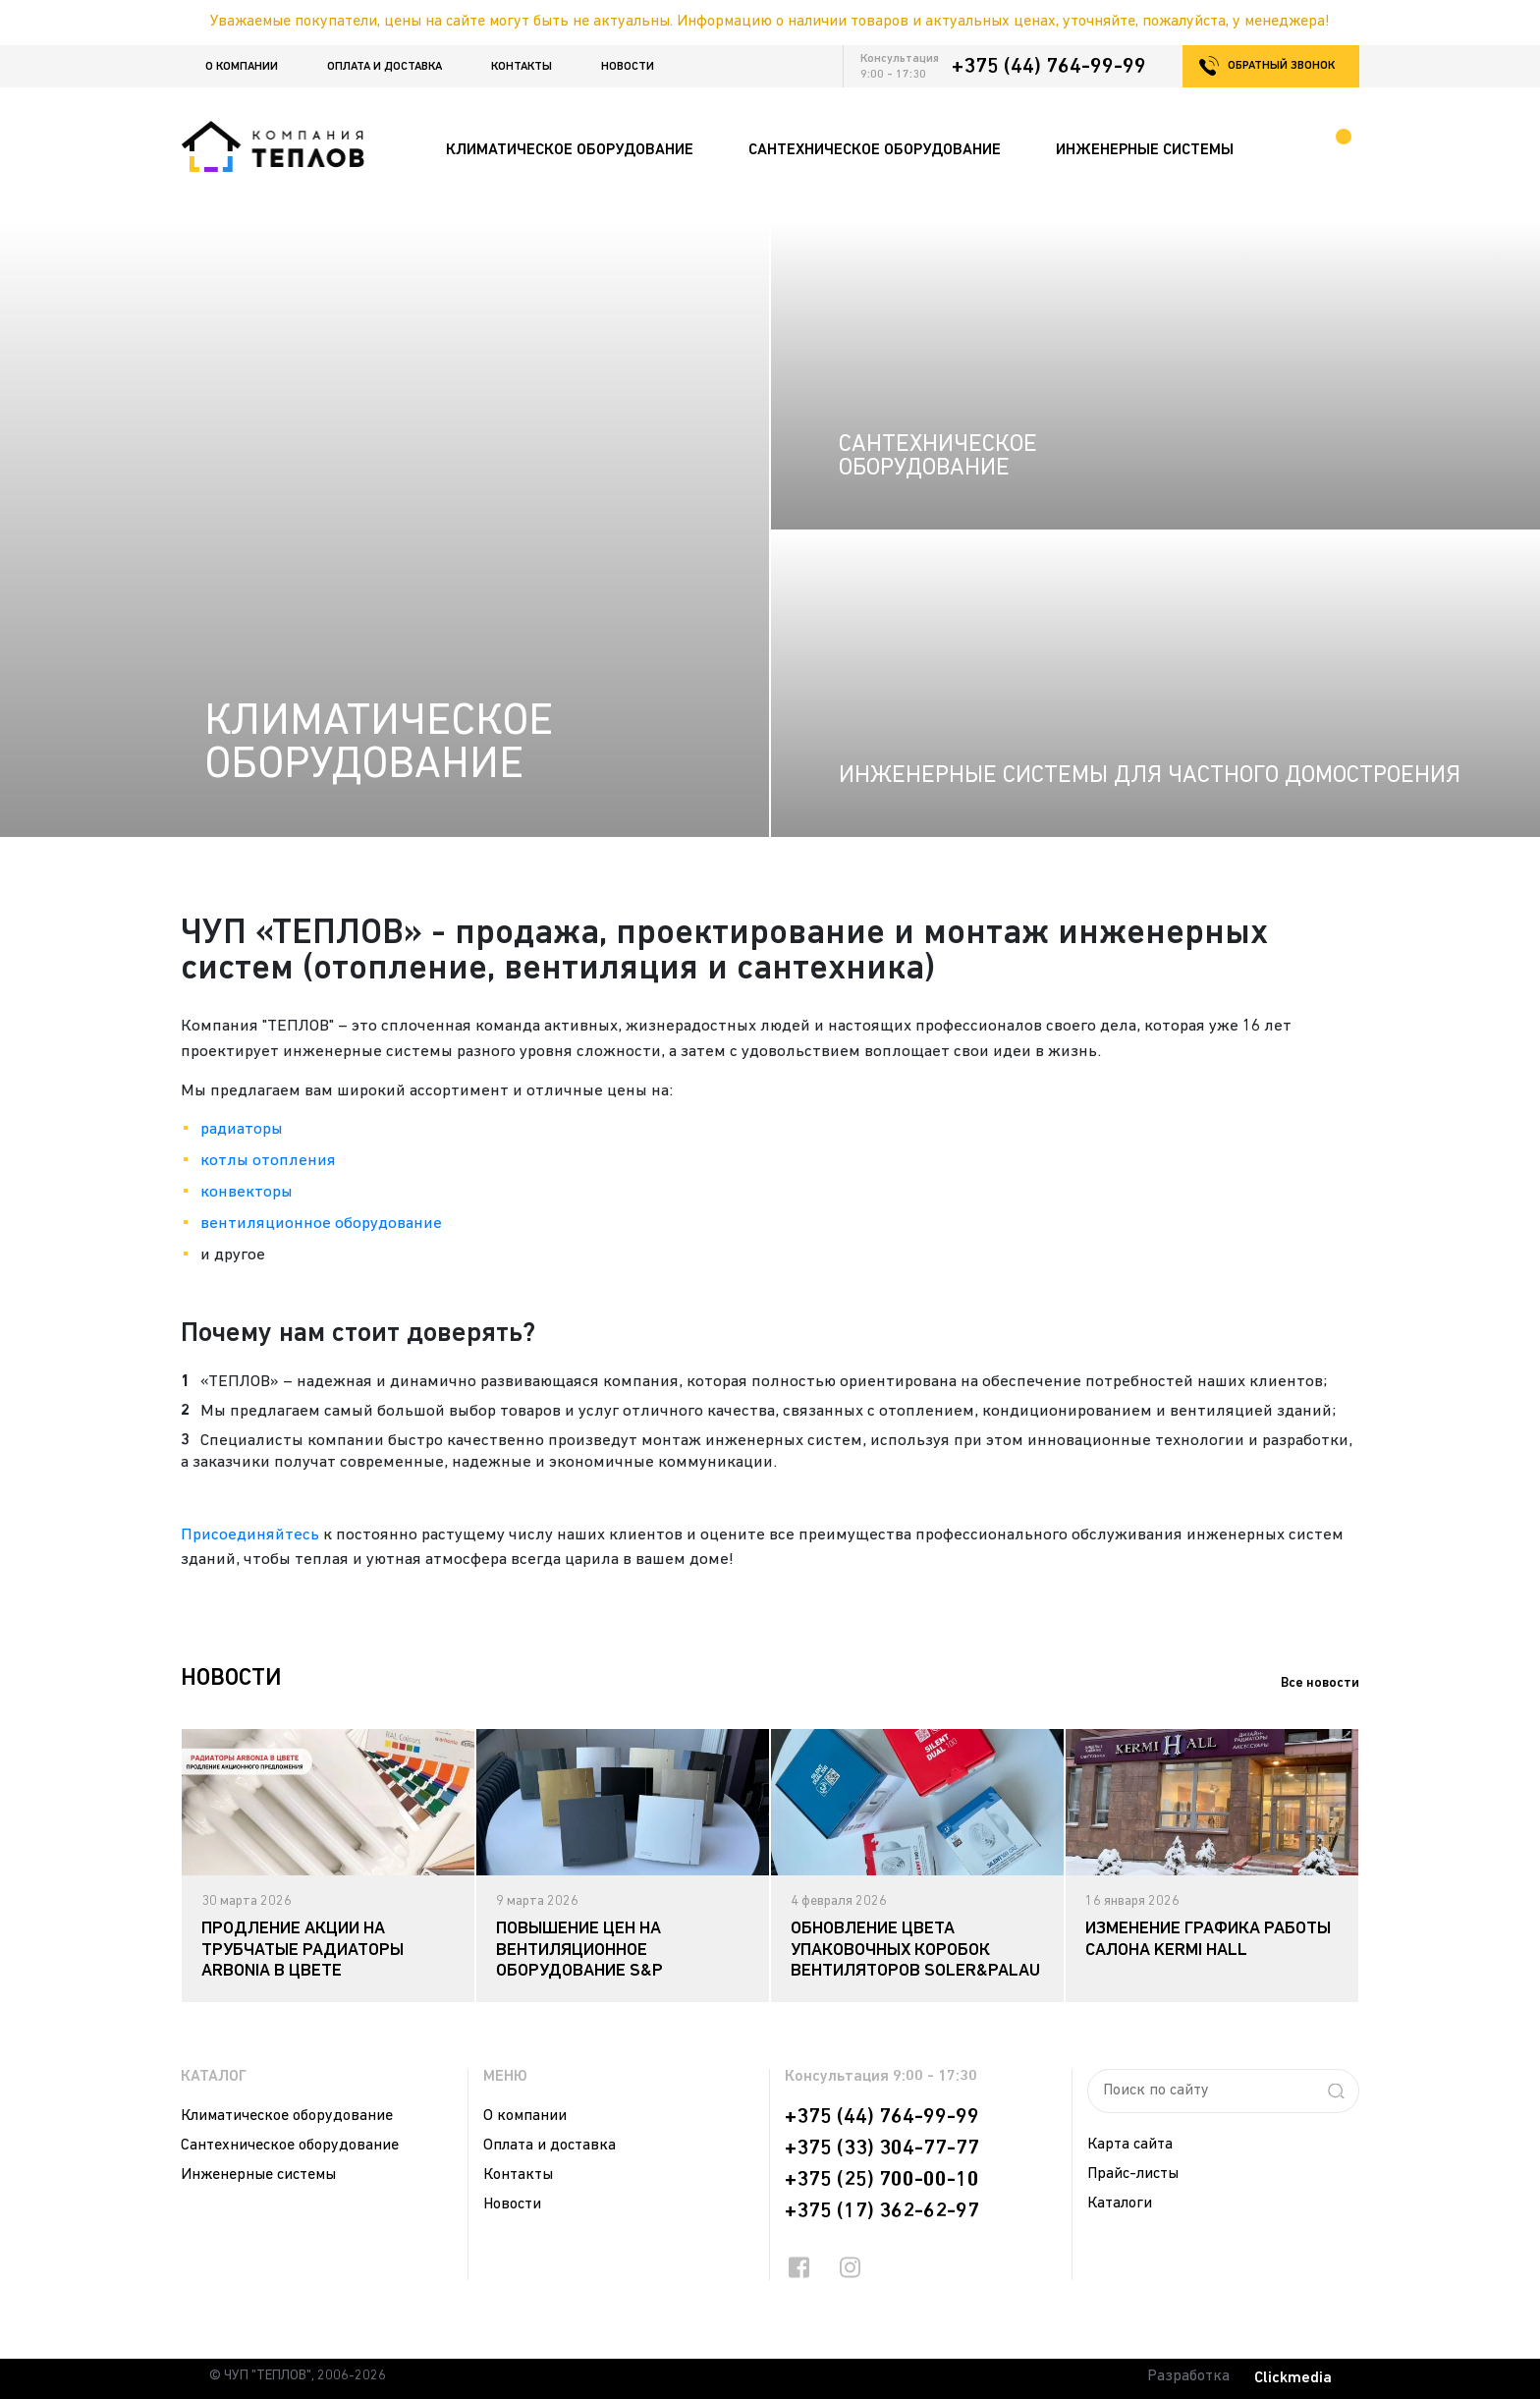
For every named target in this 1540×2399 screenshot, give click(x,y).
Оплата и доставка (384, 67)
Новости (627, 67)
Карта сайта (1130, 2144)
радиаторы (241, 1129)
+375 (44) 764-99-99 (1049, 67)
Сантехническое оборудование (290, 2145)
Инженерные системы (258, 2175)
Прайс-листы (1133, 2174)
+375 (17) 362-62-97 (882, 2211)
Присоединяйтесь (250, 1535)
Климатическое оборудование (287, 2116)
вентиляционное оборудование (321, 1223)
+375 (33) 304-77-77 (882, 2148)
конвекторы (246, 1192)
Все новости (1320, 1683)
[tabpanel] (328, 1865)
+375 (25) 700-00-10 (882, 2180)
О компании (241, 67)
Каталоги (1119, 2203)
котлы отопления (268, 1160)
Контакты (521, 67)
